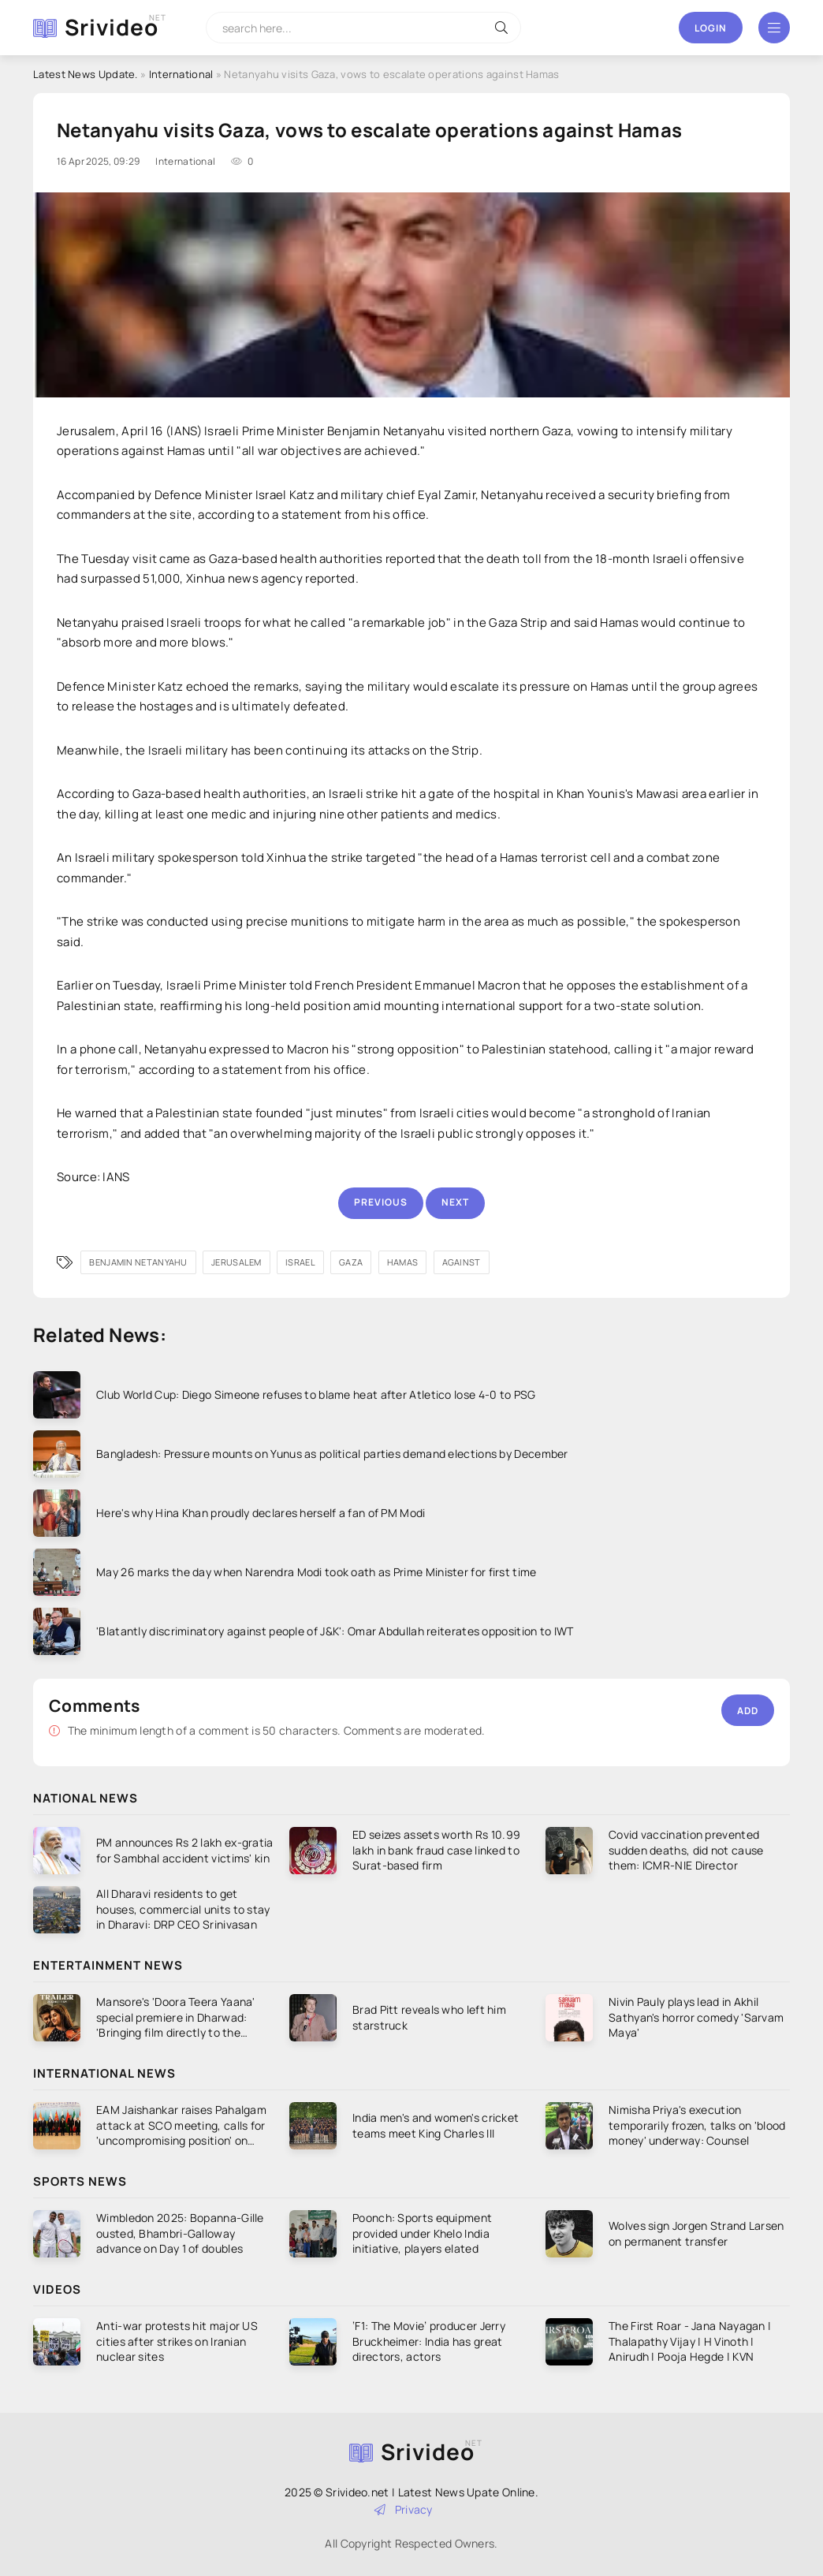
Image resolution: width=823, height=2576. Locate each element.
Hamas (403, 1262)
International (181, 74)
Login (711, 28)
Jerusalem (236, 1262)
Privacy (403, 2509)
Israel (300, 1262)
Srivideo (111, 27)
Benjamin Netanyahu (138, 1262)
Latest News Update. (85, 74)
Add (747, 1710)
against (461, 1262)
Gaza (351, 1262)
